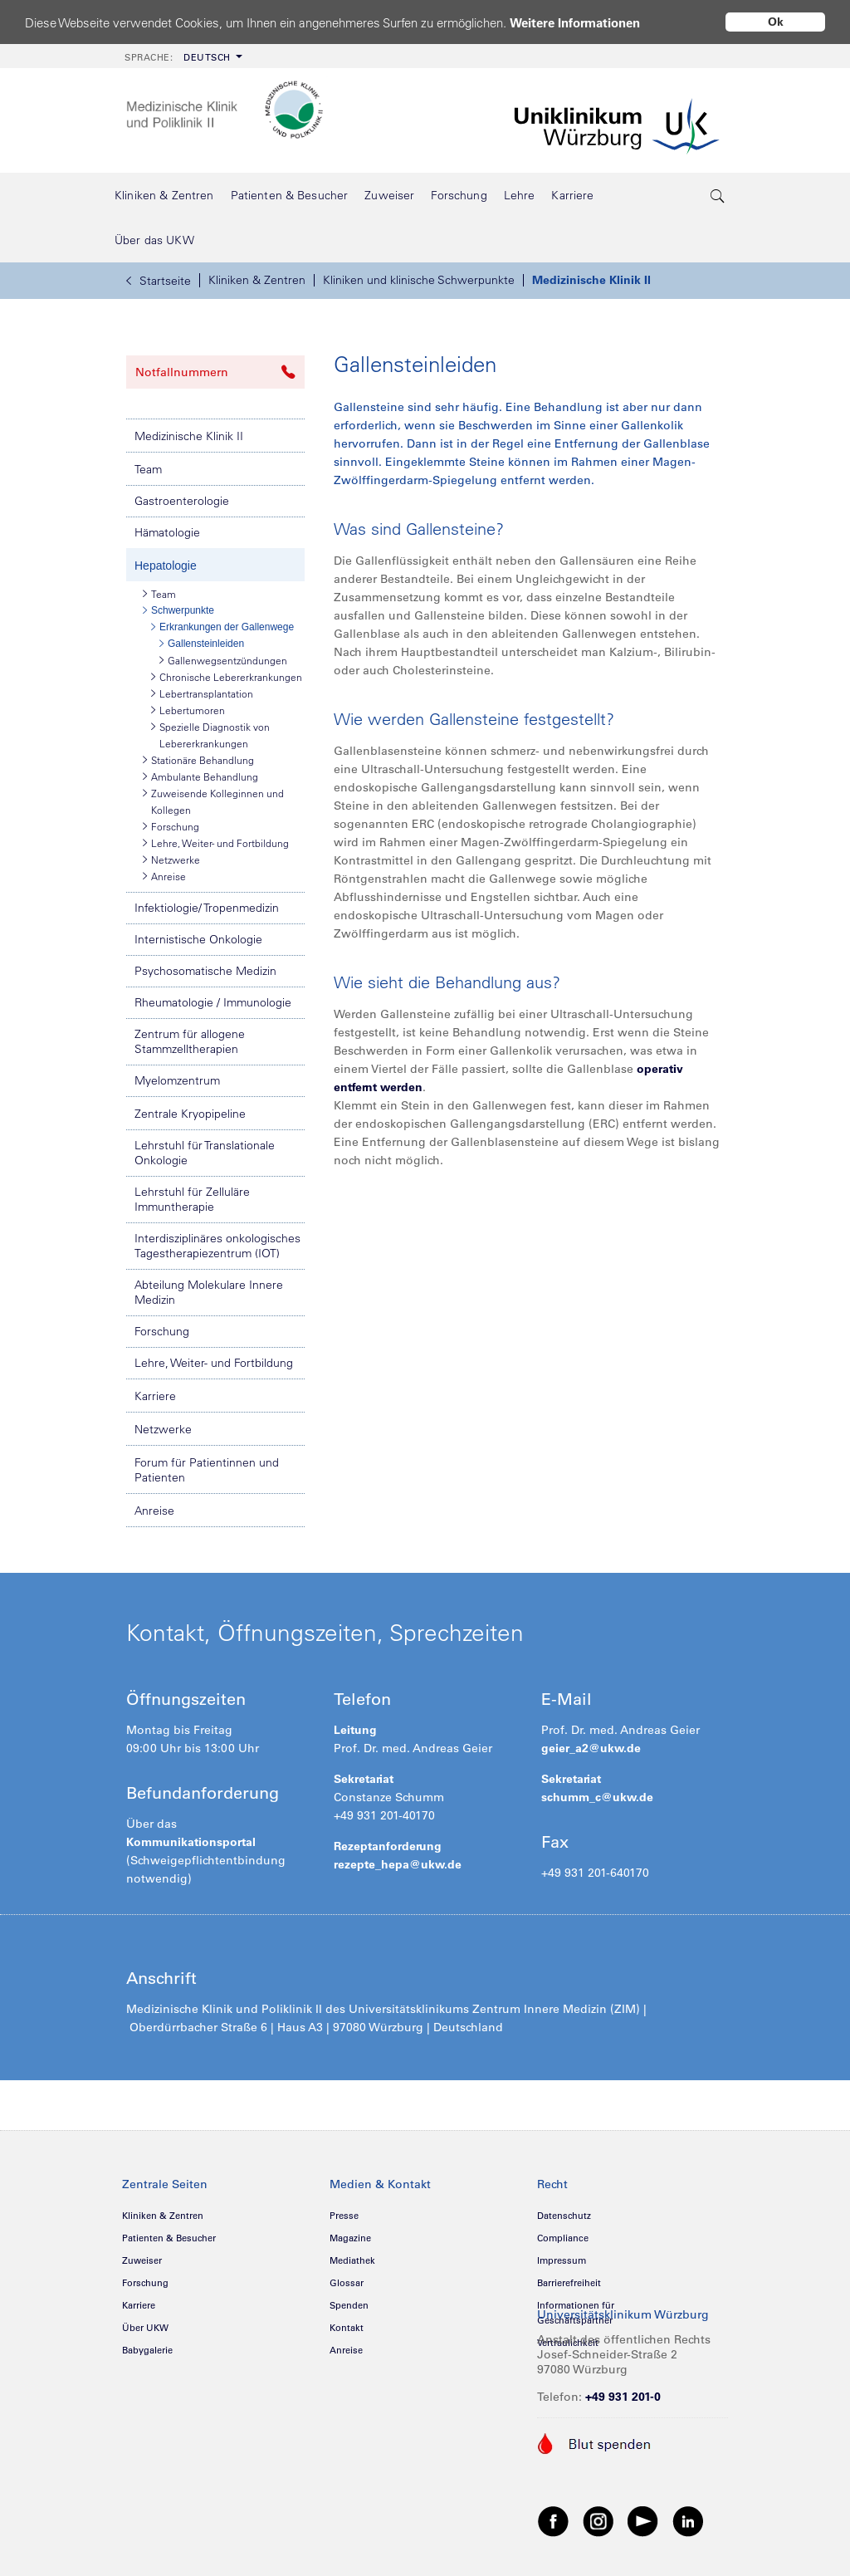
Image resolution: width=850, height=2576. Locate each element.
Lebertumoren (188, 710)
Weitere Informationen (575, 23)
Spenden (349, 2305)
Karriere (155, 1395)
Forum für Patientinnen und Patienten (206, 1470)
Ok (776, 21)
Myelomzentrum (177, 1080)
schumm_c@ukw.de (597, 1797)
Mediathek (352, 2260)
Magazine (350, 2238)
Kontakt (347, 2328)
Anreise (164, 876)
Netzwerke (171, 859)
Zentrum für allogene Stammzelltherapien (189, 1041)
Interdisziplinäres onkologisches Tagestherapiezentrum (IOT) (217, 1246)
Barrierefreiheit (569, 2283)
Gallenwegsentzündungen (223, 660)
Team (148, 469)
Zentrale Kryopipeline (190, 1113)
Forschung (171, 826)
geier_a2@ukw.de (591, 1748)
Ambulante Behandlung (200, 776)
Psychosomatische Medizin (205, 970)
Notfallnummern (215, 372)
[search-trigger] (718, 195)
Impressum (561, 2260)
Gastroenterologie (181, 500)
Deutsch (178, 57)
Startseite (158, 280)
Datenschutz (564, 2215)
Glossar (347, 2283)
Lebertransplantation (202, 693)
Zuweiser (142, 2260)
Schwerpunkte (178, 610)
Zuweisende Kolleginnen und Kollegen (213, 800)
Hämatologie (167, 532)
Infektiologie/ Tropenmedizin (206, 907)
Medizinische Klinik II (591, 279)
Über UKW (145, 2328)
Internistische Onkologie (198, 939)
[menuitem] (182, 56)
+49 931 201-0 (623, 2396)
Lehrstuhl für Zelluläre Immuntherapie (192, 1199)
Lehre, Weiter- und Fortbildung (216, 843)
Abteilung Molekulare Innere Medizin (208, 1292)
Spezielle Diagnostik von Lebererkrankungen (210, 734)
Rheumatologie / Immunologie (212, 1002)
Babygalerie (147, 2350)
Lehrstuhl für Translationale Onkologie (204, 1153)
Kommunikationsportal (191, 1841)
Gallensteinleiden (201, 643)
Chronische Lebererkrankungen (226, 676)
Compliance (563, 2238)
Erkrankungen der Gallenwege (222, 627)
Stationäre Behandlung (198, 760)
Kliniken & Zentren (256, 279)
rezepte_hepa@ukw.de (398, 1864)
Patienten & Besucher (169, 2238)
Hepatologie (165, 565)
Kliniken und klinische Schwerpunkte (419, 279)
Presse (344, 2215)
